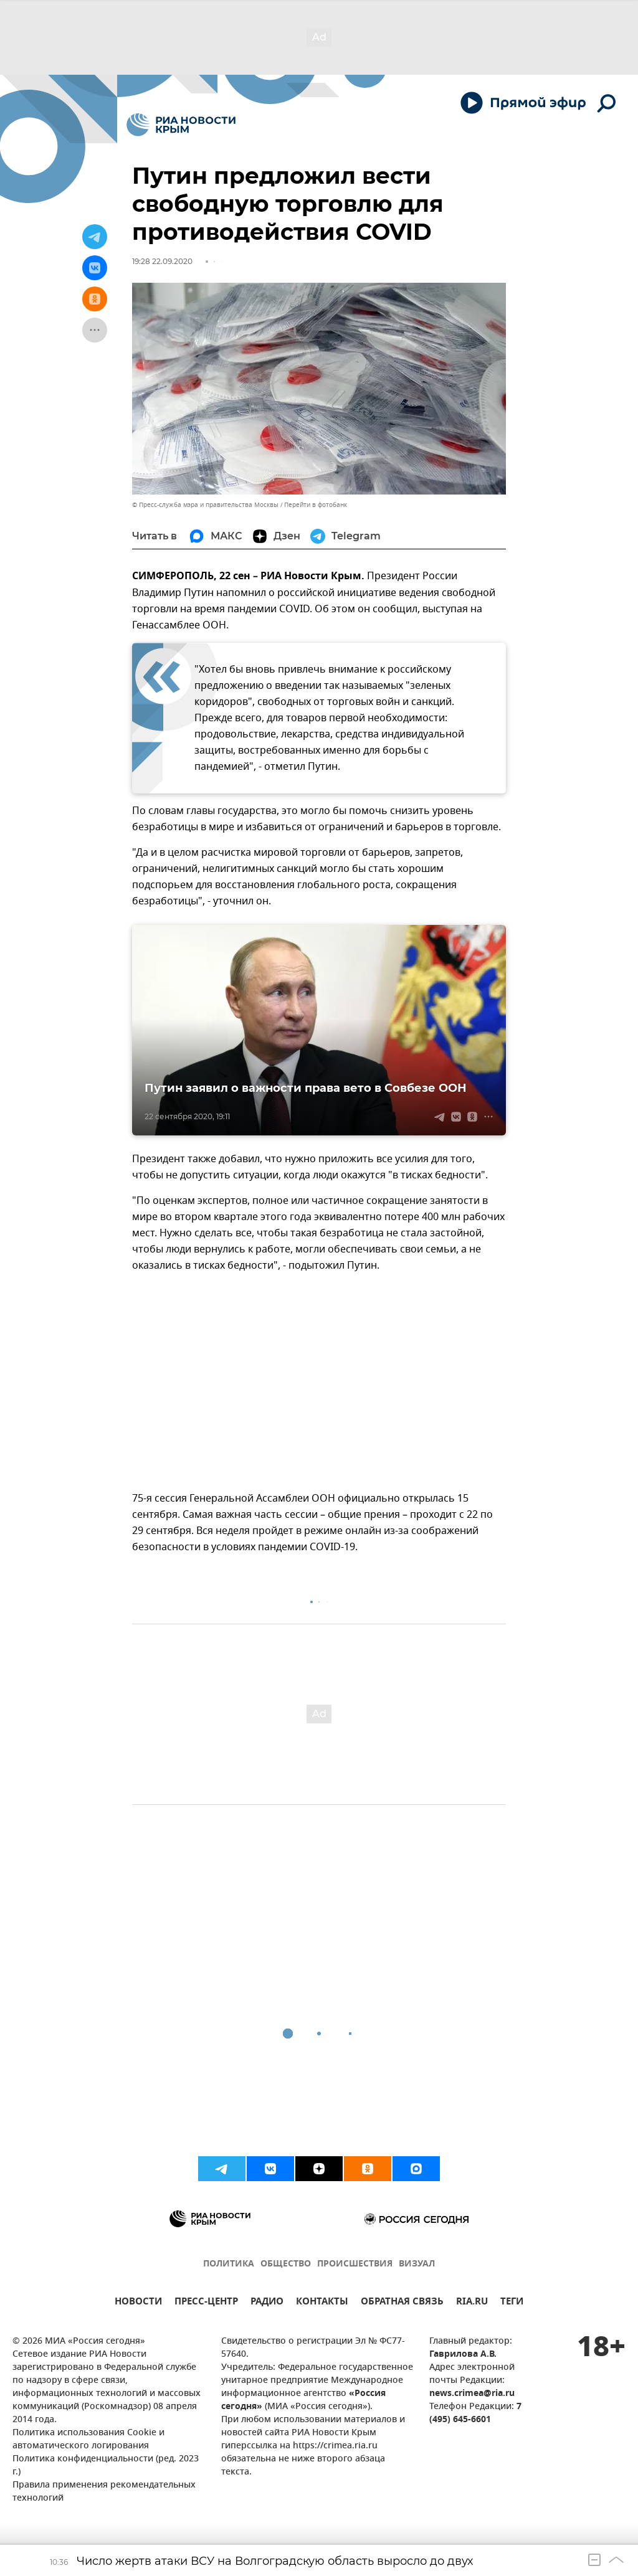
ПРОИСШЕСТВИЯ (355, 2264)
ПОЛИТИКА (228, 2264)
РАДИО (266, 2303)
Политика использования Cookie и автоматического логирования (88, 2439)
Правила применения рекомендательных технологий (104, 2492)
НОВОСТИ (138, 2303)
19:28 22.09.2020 (162, 261)
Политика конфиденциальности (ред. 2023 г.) (105, 2465)
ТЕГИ (511, 2303)
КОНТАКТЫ (322, 2303)
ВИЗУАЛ (417, 2264)
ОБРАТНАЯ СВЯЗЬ (402, 2303)
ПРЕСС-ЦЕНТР (206, 2303)
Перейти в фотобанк (315, 504)
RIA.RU (472, 2303)
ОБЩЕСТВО (285, 2264)
